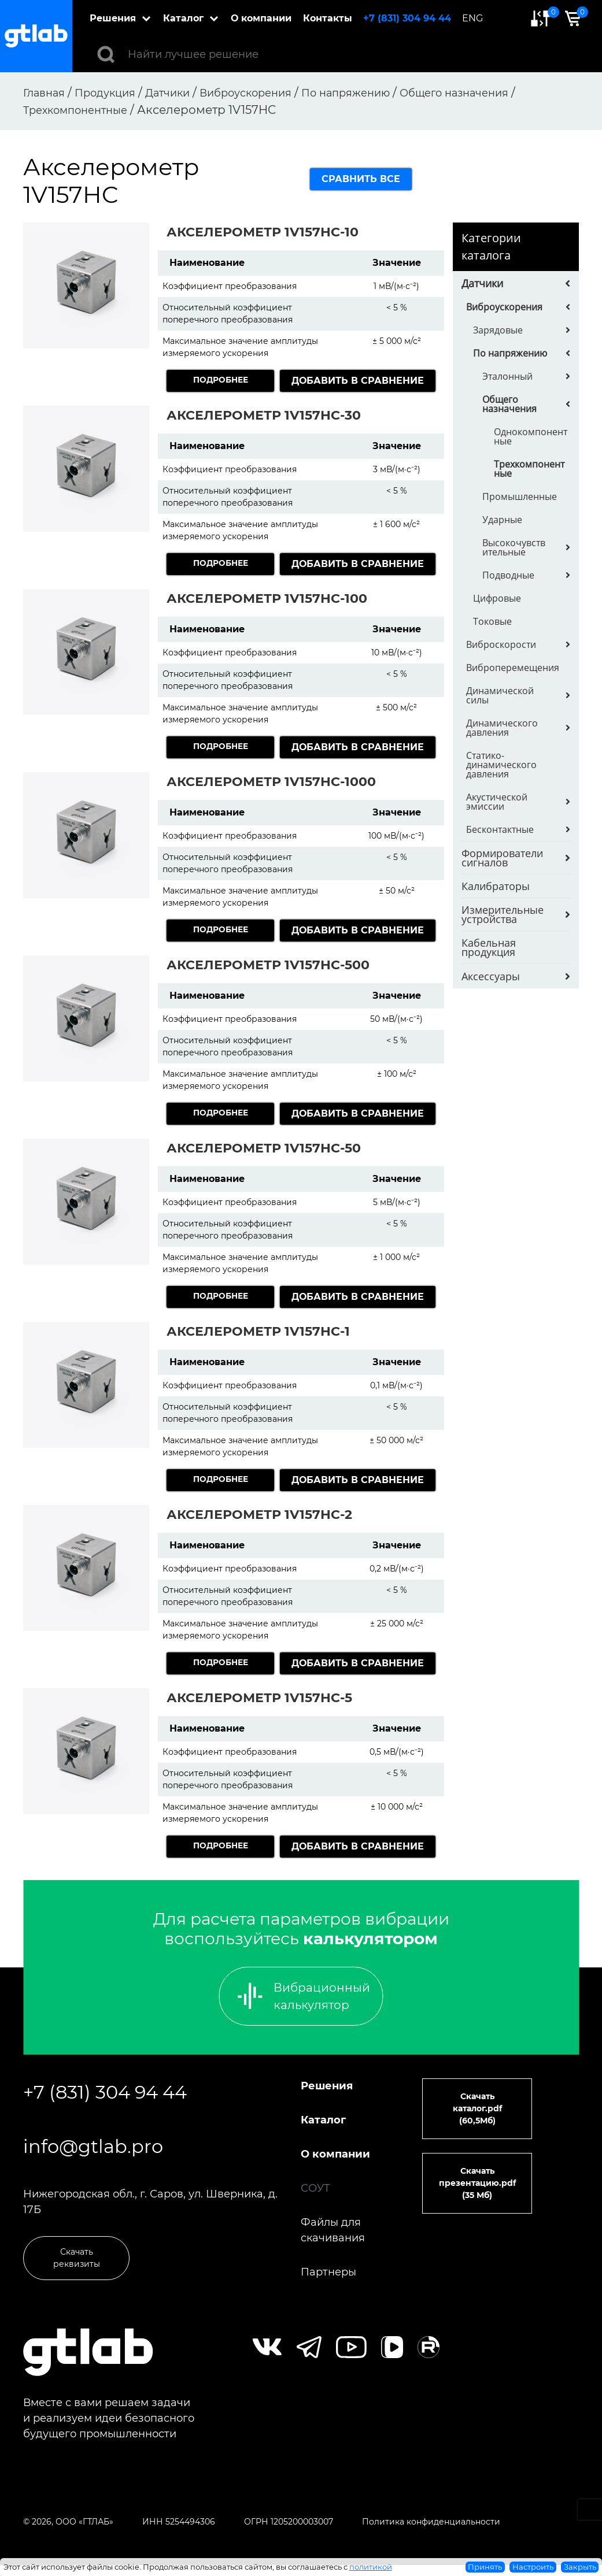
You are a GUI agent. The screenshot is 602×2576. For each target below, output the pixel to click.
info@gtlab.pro (93, 2156)
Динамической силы (500, 695)
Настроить (532, 2566)
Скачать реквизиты (76, 2279)
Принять (485, 2566)
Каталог (188, 18)
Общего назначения (509, 404)
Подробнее (221, 380)
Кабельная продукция (488, 947)
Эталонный (507, 376)
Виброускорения (504, 307)
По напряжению (510, 353)
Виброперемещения (512, 667)
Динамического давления (502, 728)
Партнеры (328, 2272)
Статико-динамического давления (501, 764)
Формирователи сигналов (502, 857)
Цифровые (497, 598)
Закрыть (580, 2566)
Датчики (482, 283)
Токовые (492, 621)
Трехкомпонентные (529, 469)
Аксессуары (490, 976)
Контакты (332, 18)
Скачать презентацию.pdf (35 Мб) (477, 2183)
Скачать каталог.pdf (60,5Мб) (477, 2108)
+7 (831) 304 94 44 (412, 18)
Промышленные (519, 496)
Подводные (508, 575)
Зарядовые (498, 330)
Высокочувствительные (513, 547)
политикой (370, 2566)
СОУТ (315, 2188)
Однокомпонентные (530, 436)
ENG (477, 18)
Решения (118, 18)
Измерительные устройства (502, 914)
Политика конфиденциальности (431, 2532)
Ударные (502, 519)
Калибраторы (495, 886)
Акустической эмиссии (496, 802)
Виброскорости (501, 644)
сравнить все (361, 178)
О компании (266, 18)
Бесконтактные (500, 829)
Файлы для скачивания (333, 2230)
